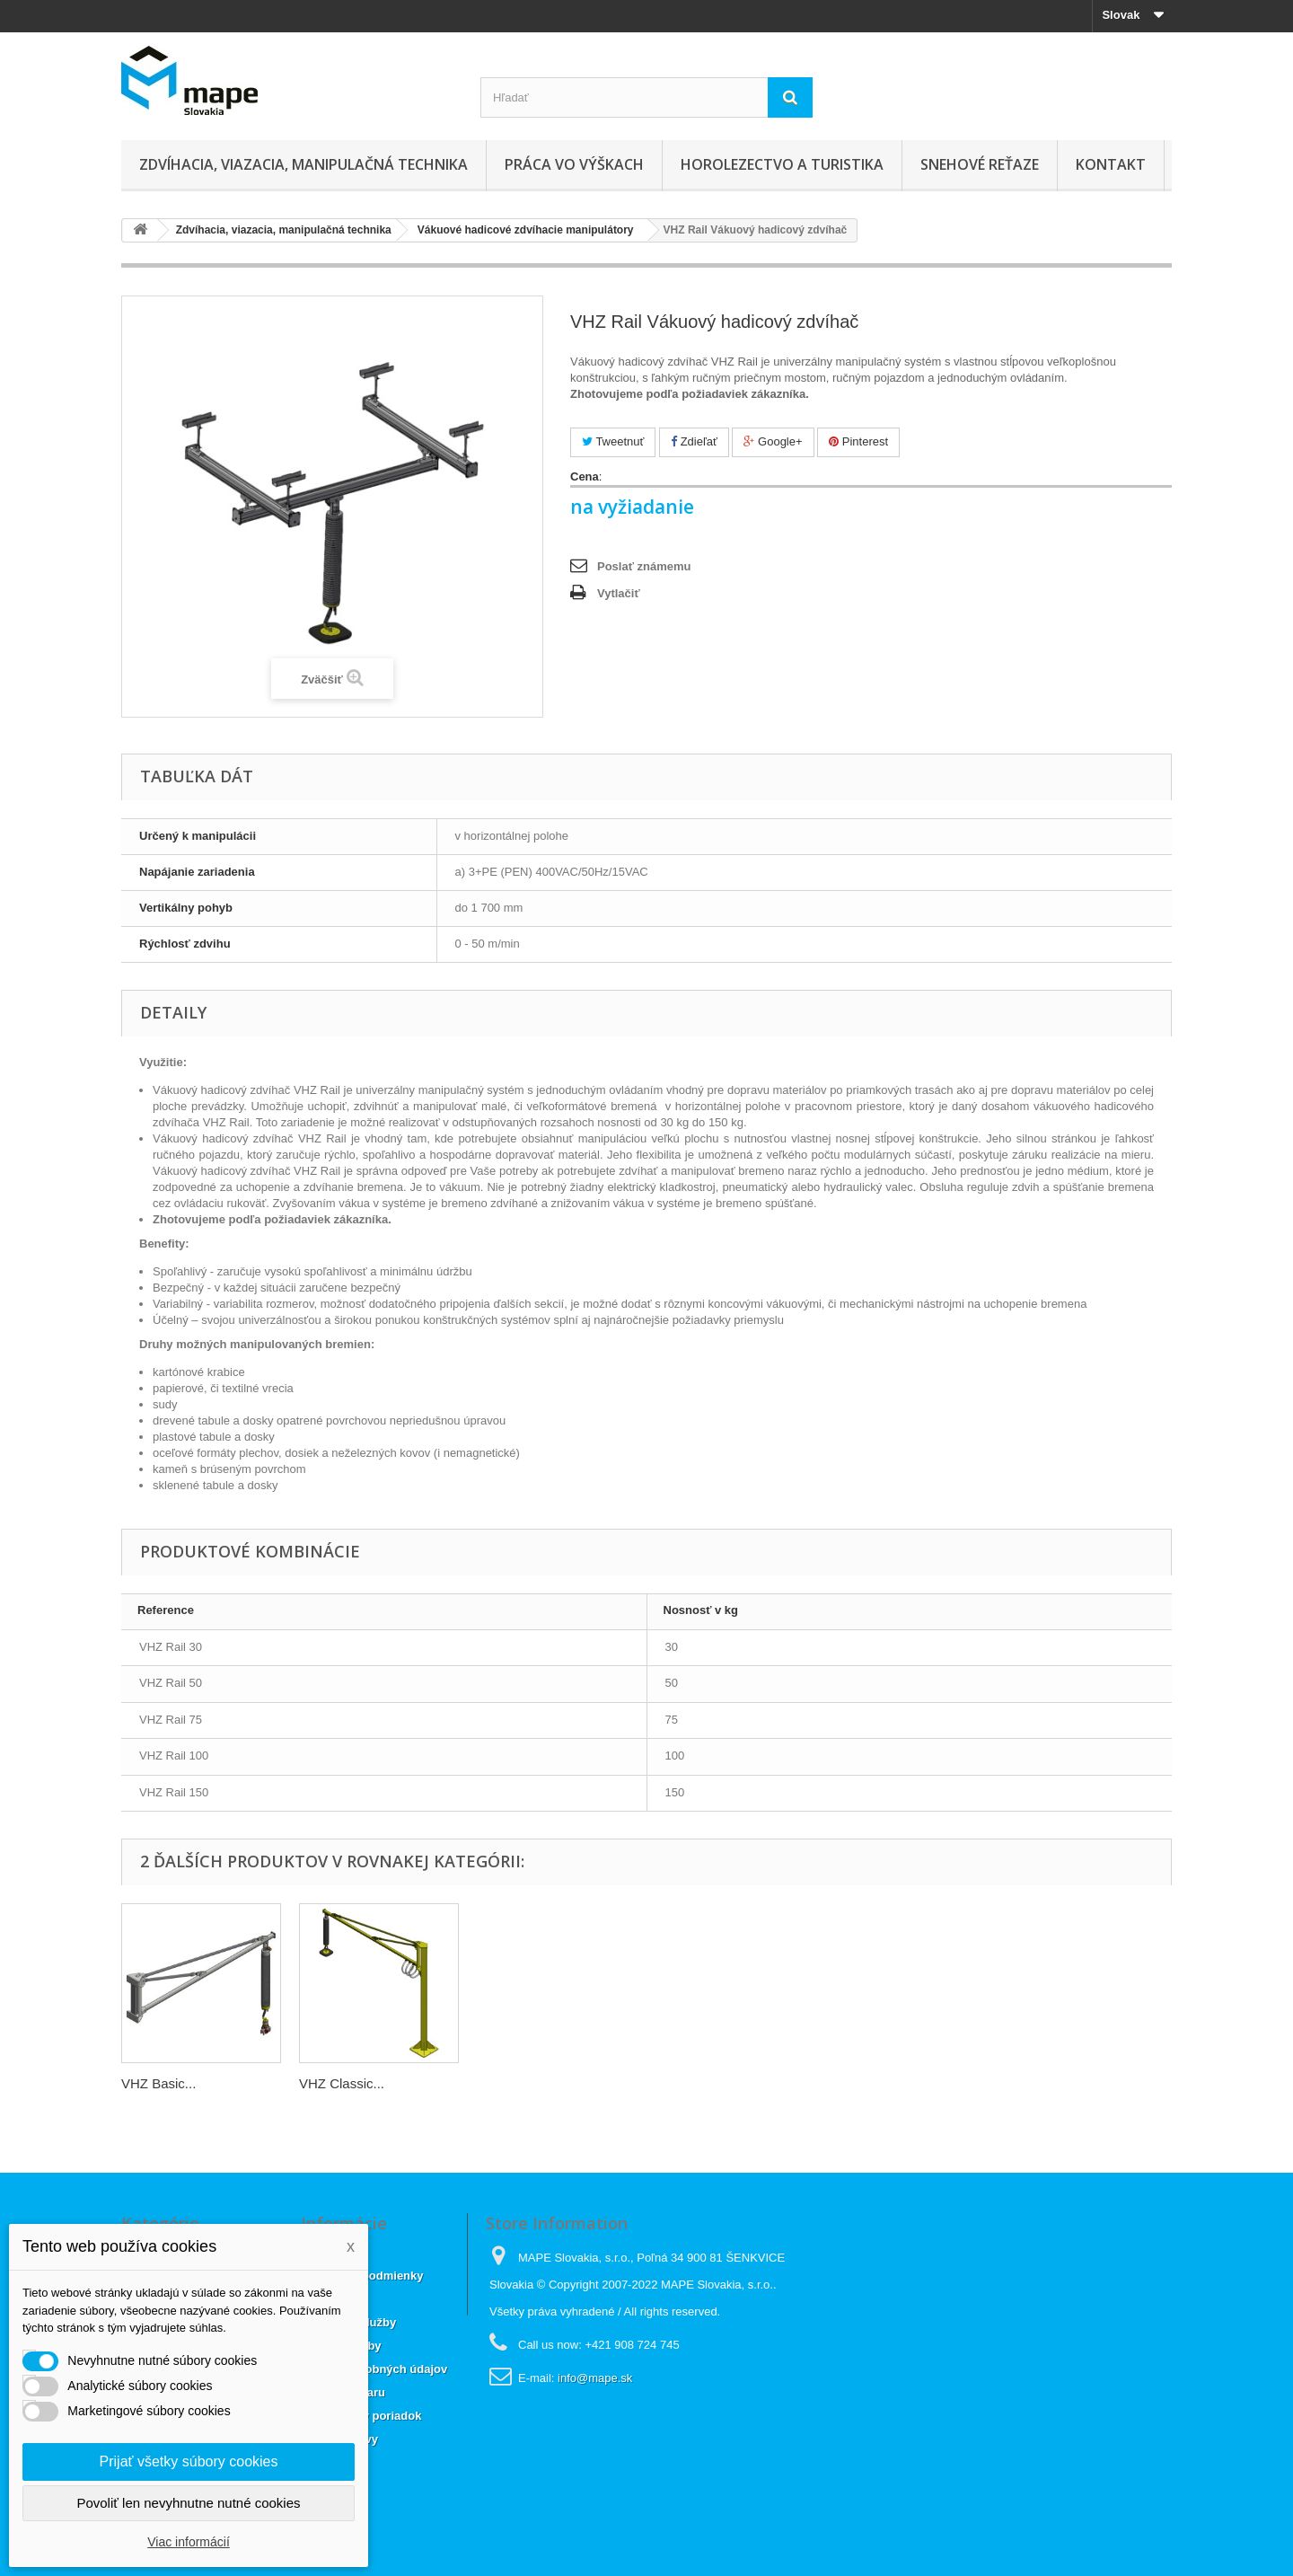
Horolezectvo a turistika (782, 164)
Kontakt (1111, 164)
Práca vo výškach (574, 164)
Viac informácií (188, 2542)
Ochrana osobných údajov (374, 2369)
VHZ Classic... (341, 2083)
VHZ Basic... (158, 2083)
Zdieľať (694, 441)
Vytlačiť (618, 593)
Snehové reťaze (979, 164)
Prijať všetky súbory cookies (189, 2461)
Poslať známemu (643, 566)
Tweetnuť (613, 441)
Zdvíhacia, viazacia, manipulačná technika (303, 164)
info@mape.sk (595, 2378)
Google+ (772, 441)
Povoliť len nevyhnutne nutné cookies (188, 2502)
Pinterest (858, 441)
